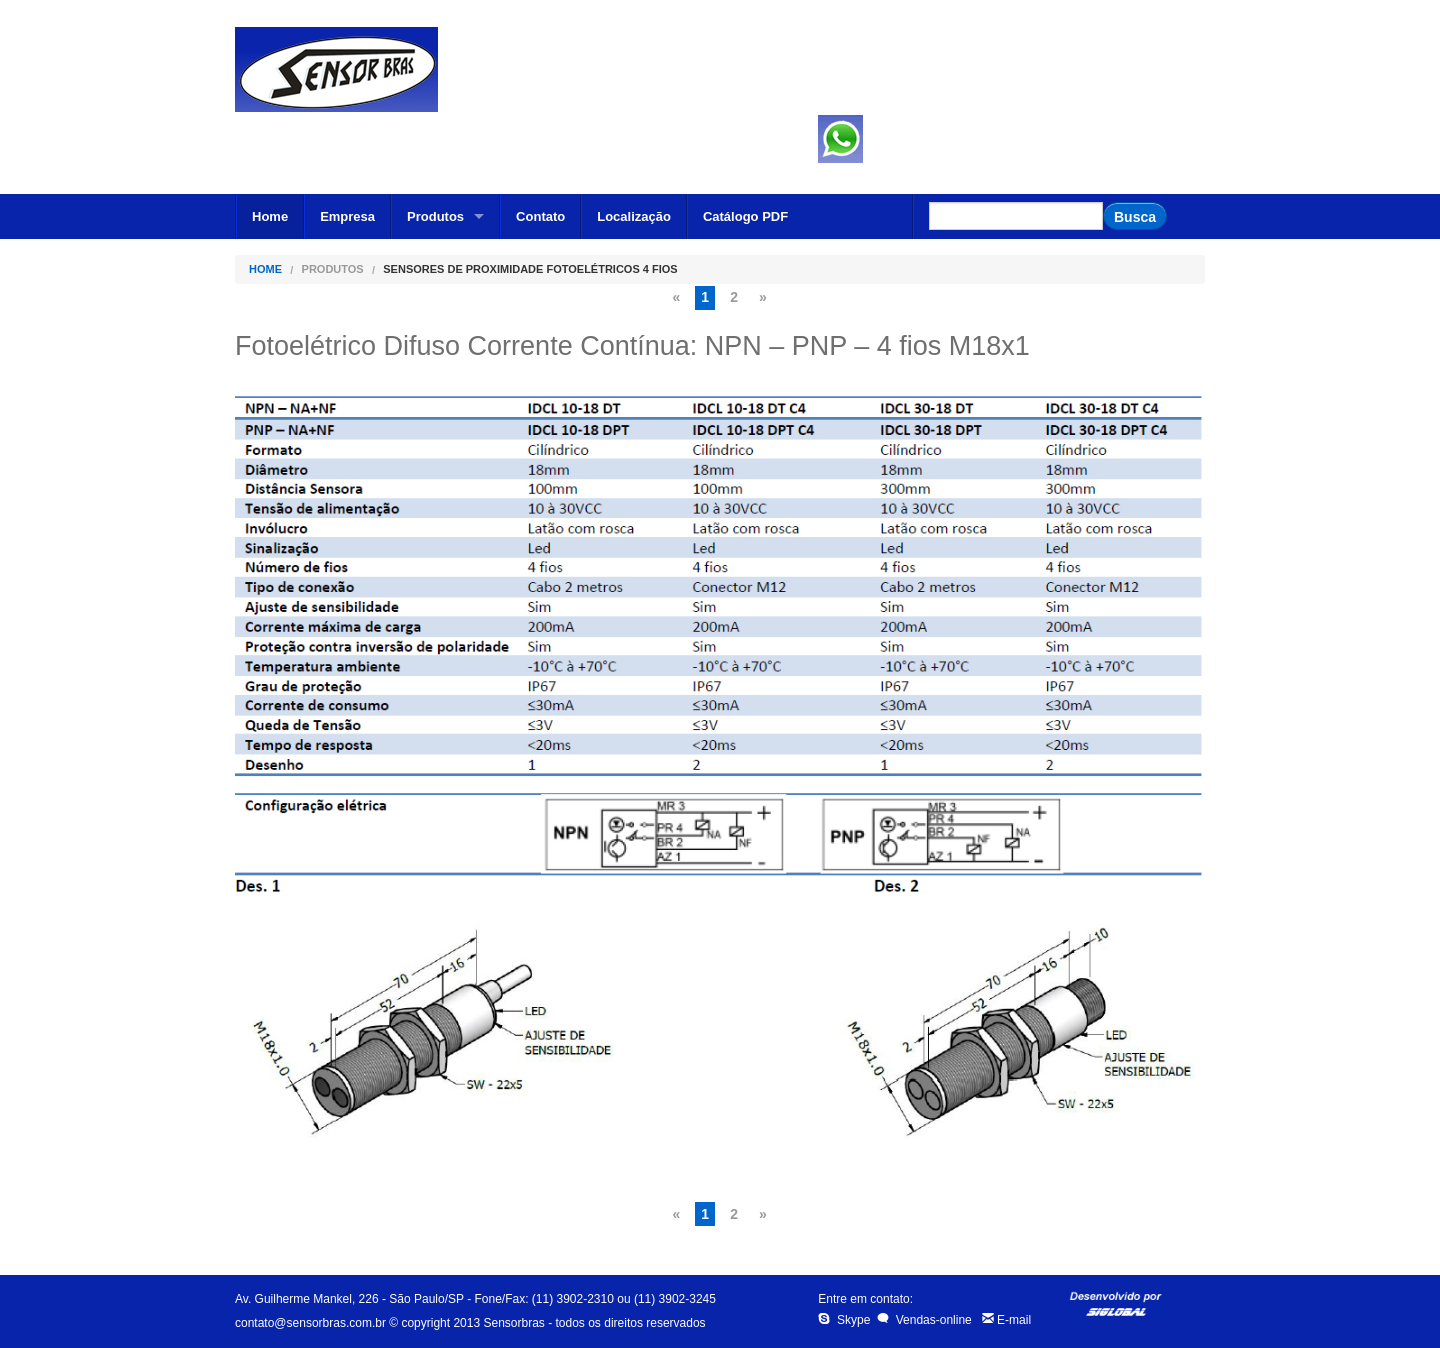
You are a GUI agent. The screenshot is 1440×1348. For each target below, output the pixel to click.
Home (270, 216)
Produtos (435, 216)
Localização (634, 216)
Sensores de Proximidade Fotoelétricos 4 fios (530, 269)
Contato (540, 216)
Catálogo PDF (745, 216)
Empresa (347, 216)
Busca (1135, 217)
